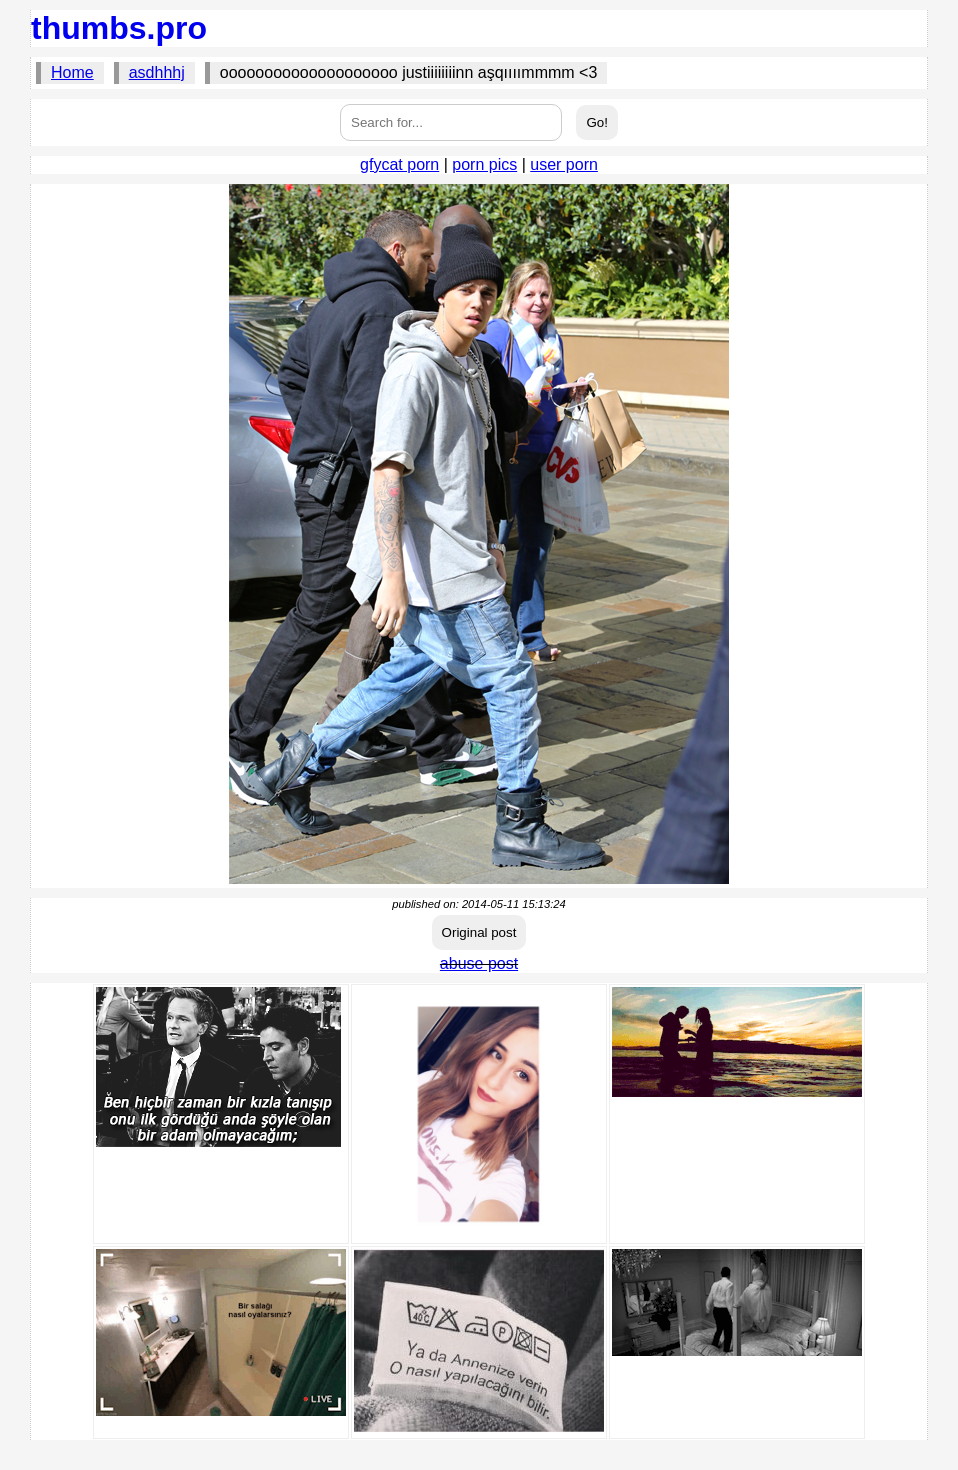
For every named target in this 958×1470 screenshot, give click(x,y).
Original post (479, 932)
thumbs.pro (119, 28)
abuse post (479, 963)
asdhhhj (157, 72)
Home (72, 72)
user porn (564, 164)
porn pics (484, 164)
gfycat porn (399, 164)
